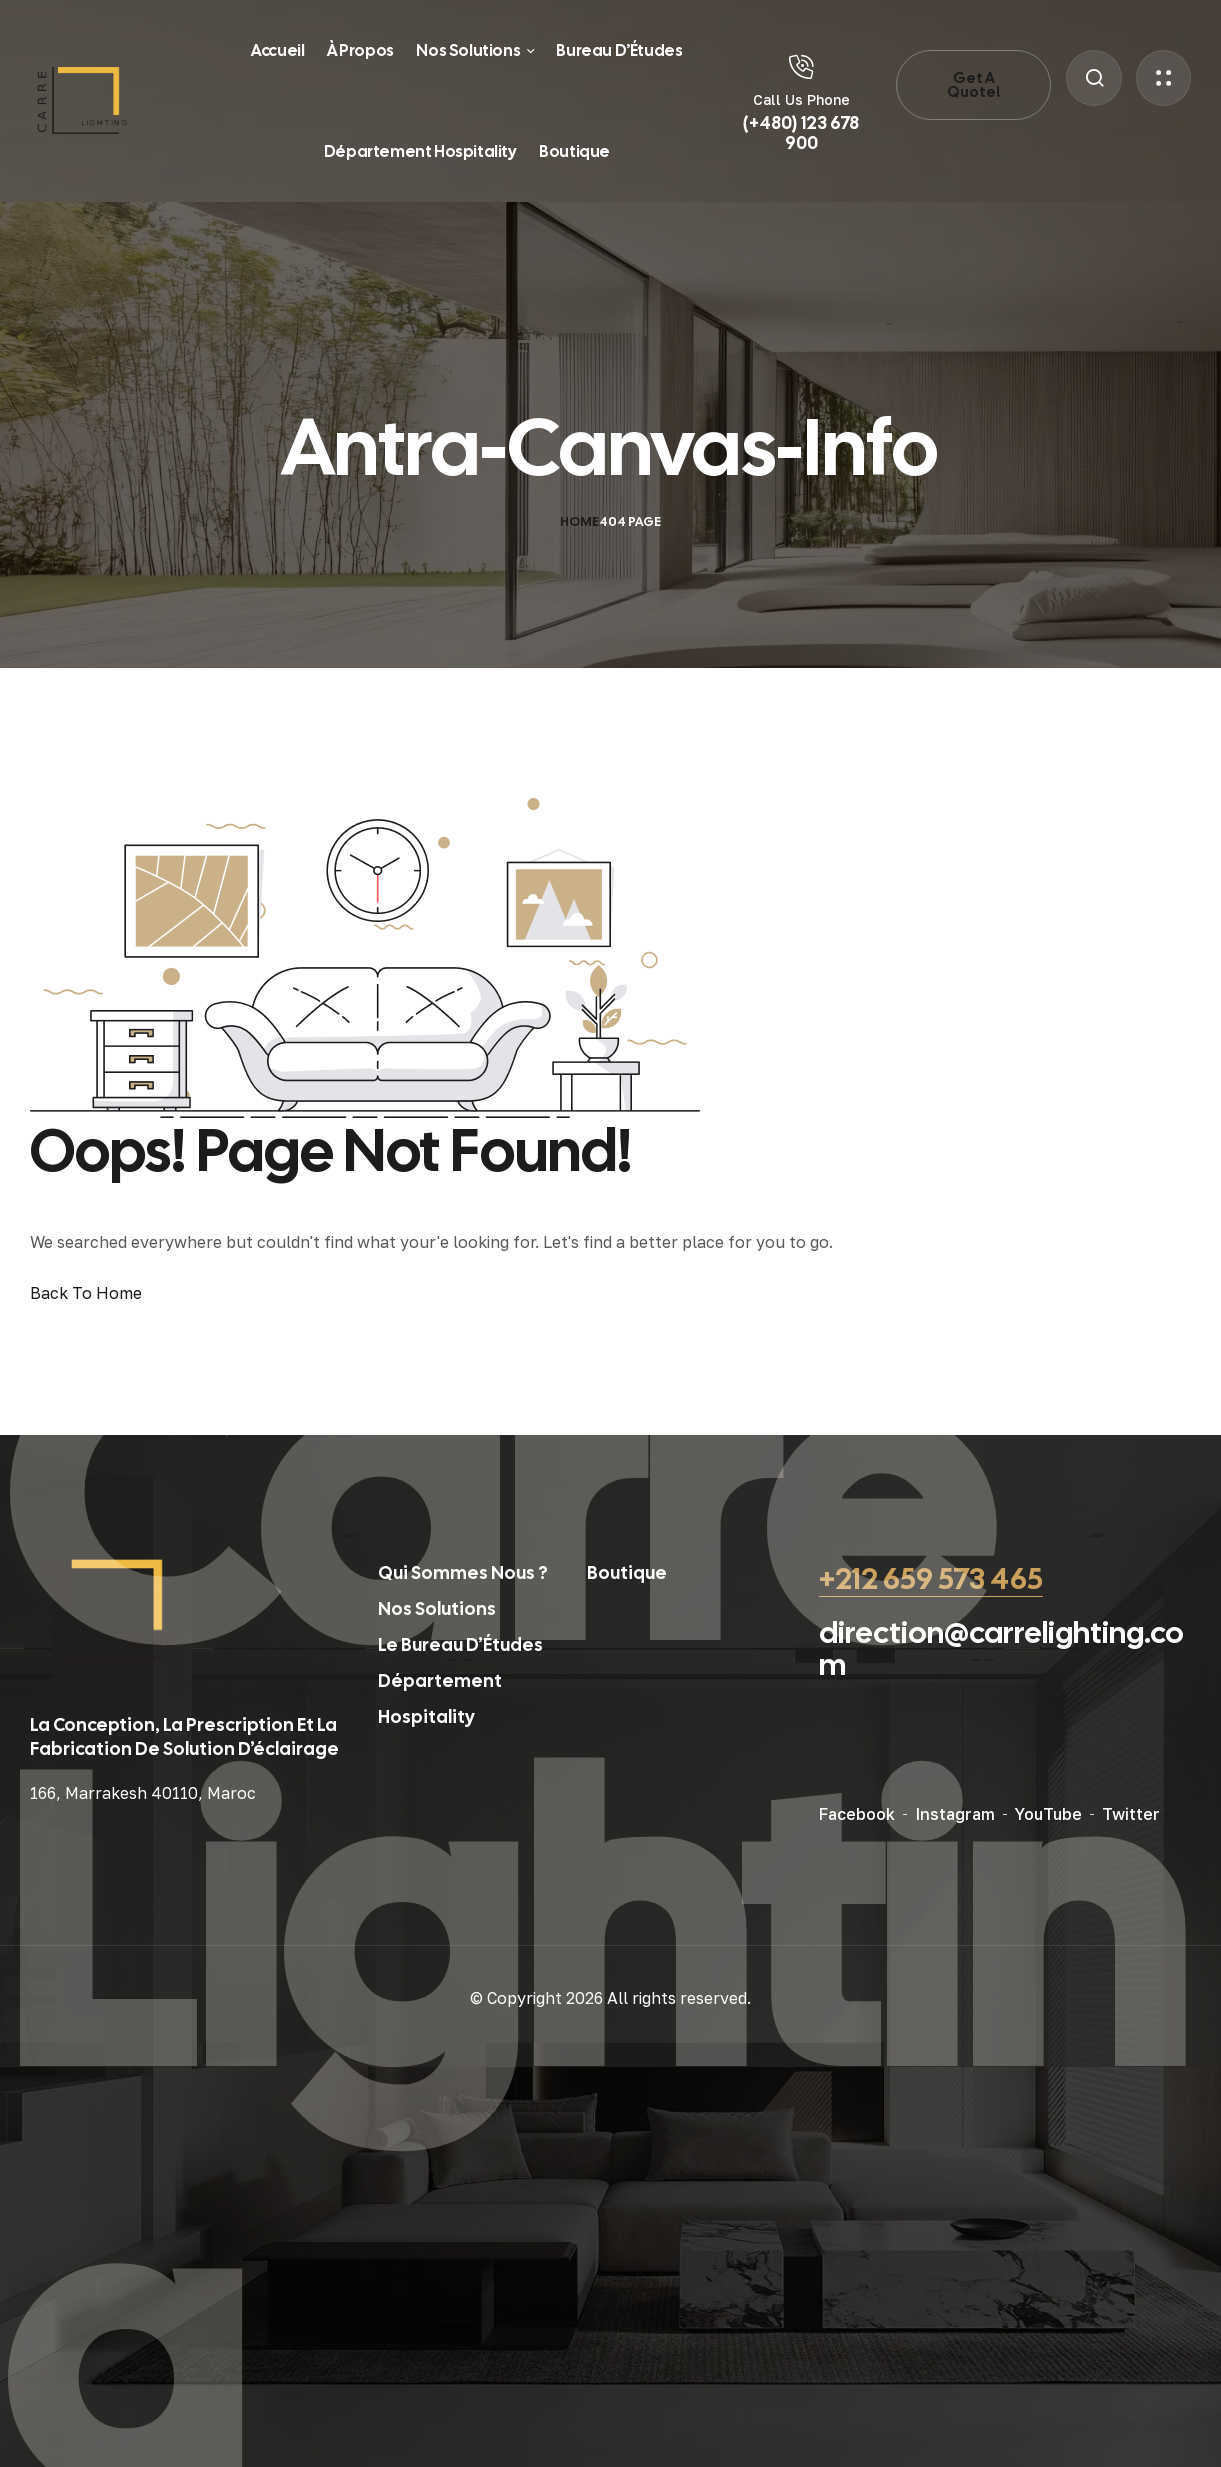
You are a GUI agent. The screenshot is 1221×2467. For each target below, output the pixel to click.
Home (579, 521)
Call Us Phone (801, 99)
